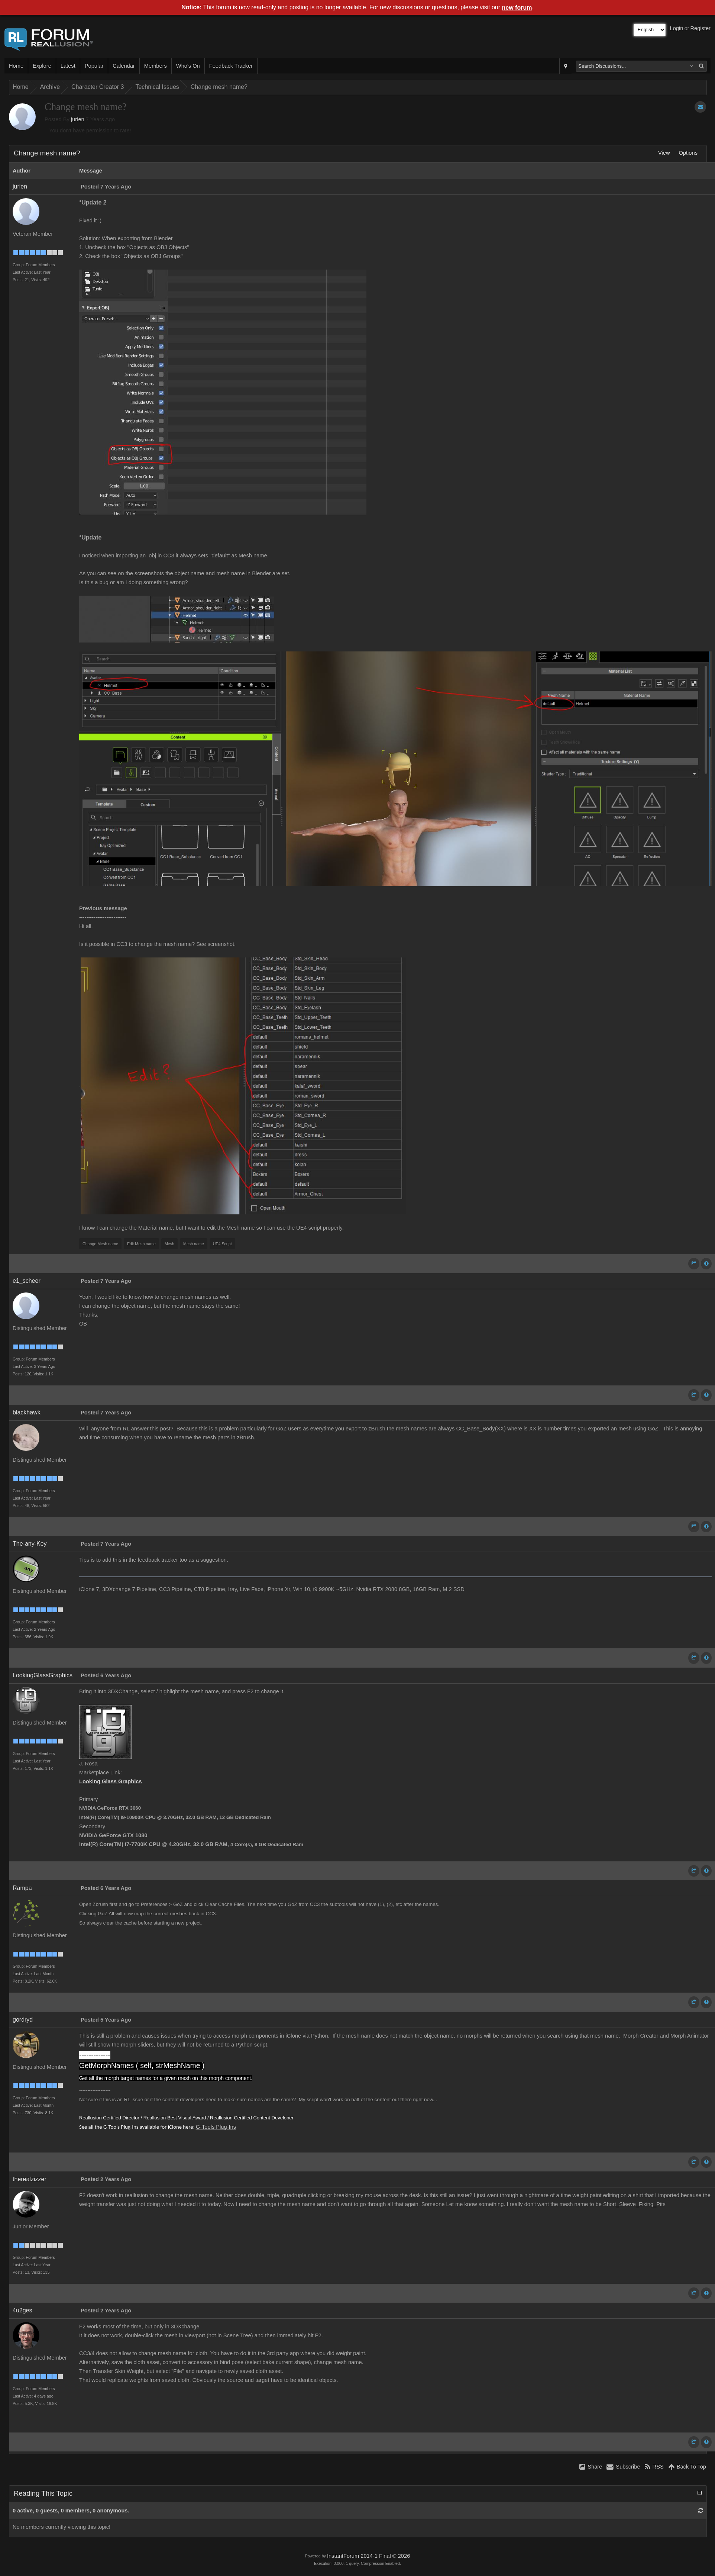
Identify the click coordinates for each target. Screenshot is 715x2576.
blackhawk (27, 1412)
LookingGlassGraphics (42, 1675)
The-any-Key (30, 1543)
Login (676, 28)
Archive (50, 87)
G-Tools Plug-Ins (216, 2127)
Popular (94, 66)
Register (700, 28)
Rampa (22, 1888)
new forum (517, 7)
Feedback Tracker (231, 66)
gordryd (23, 2019)
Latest (68, 66)
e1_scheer (27, 1281)
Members (155, 66)
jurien (77, 119)
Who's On (188, 66)
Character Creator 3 (97, 87)
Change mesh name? (219, 87)
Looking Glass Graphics (110, 1781)
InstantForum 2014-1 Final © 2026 (368, 2556)
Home (16, 66)
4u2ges (22, 2310)
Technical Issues (157, 87)
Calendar (123, 66)
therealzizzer (29, 2179)
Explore (42, 66)
